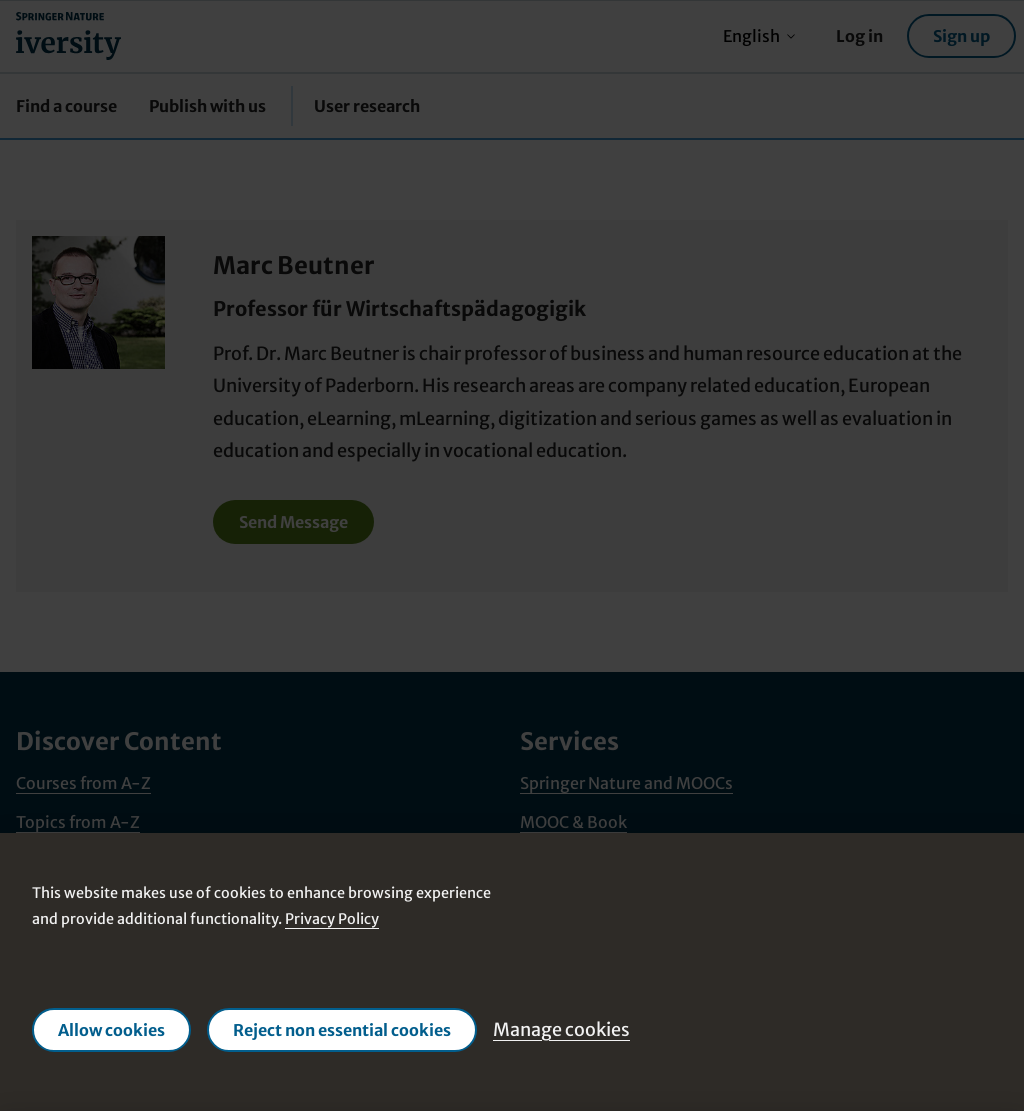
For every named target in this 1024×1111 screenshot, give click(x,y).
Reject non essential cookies (342, 1030)
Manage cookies (561, 1029)
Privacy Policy (332, 920)
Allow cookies (111, 1030)
